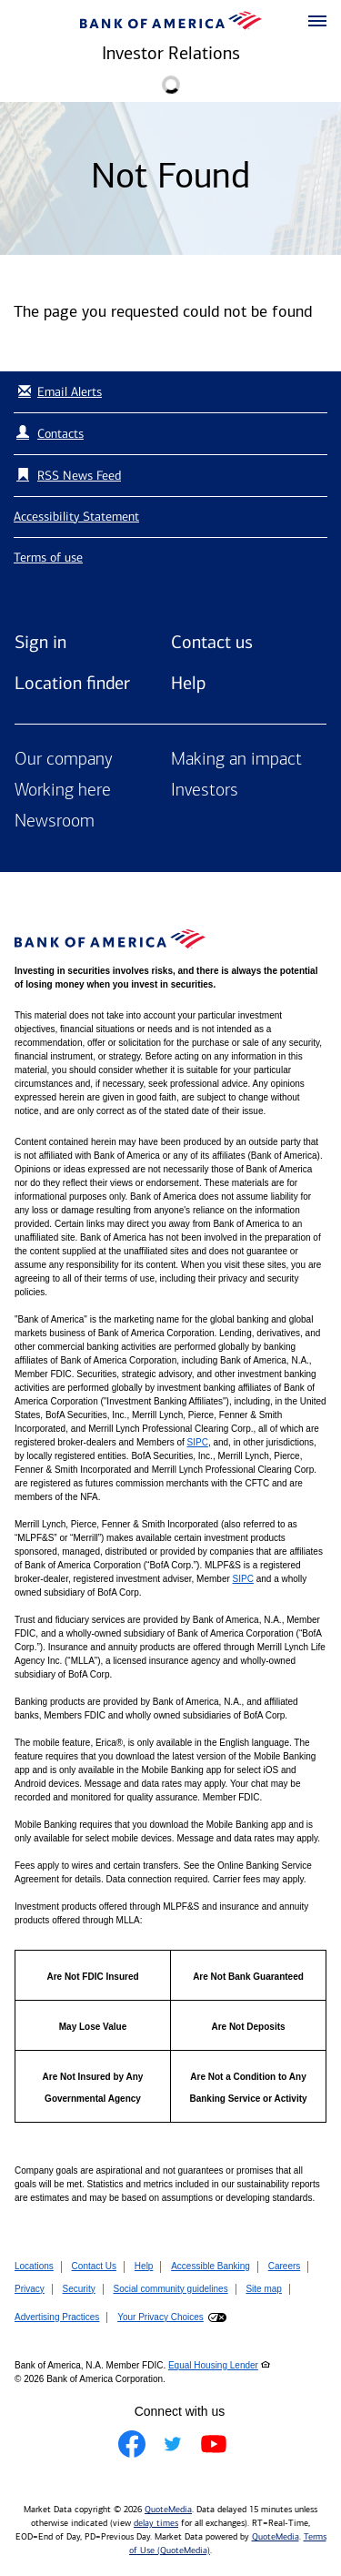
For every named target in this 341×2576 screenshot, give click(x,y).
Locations (34, 2266)
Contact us (212, 642)
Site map (263, 2289)
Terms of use (48, 557)
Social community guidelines (170, 2289)
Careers (284, 2266)
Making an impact (236, 760)
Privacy (30, 2289)
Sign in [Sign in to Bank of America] (40, 642)
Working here (63, 791)
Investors (204, 791)
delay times (156, 2523)
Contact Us (94, 2266)
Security (79, 2289)
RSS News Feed (79, 475)
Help (188, 683)
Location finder (72, 683)
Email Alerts (58, 392)
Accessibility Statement (76, 516)
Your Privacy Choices (160, 2317)
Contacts (60, 433)
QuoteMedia (168, 2509)
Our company (64, 760)
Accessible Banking (210, 2266)
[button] (317, 22)
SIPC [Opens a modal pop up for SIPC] (197, 1442)
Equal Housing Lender (213, 2365)
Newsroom (55, 822)
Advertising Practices (57, 2317)
